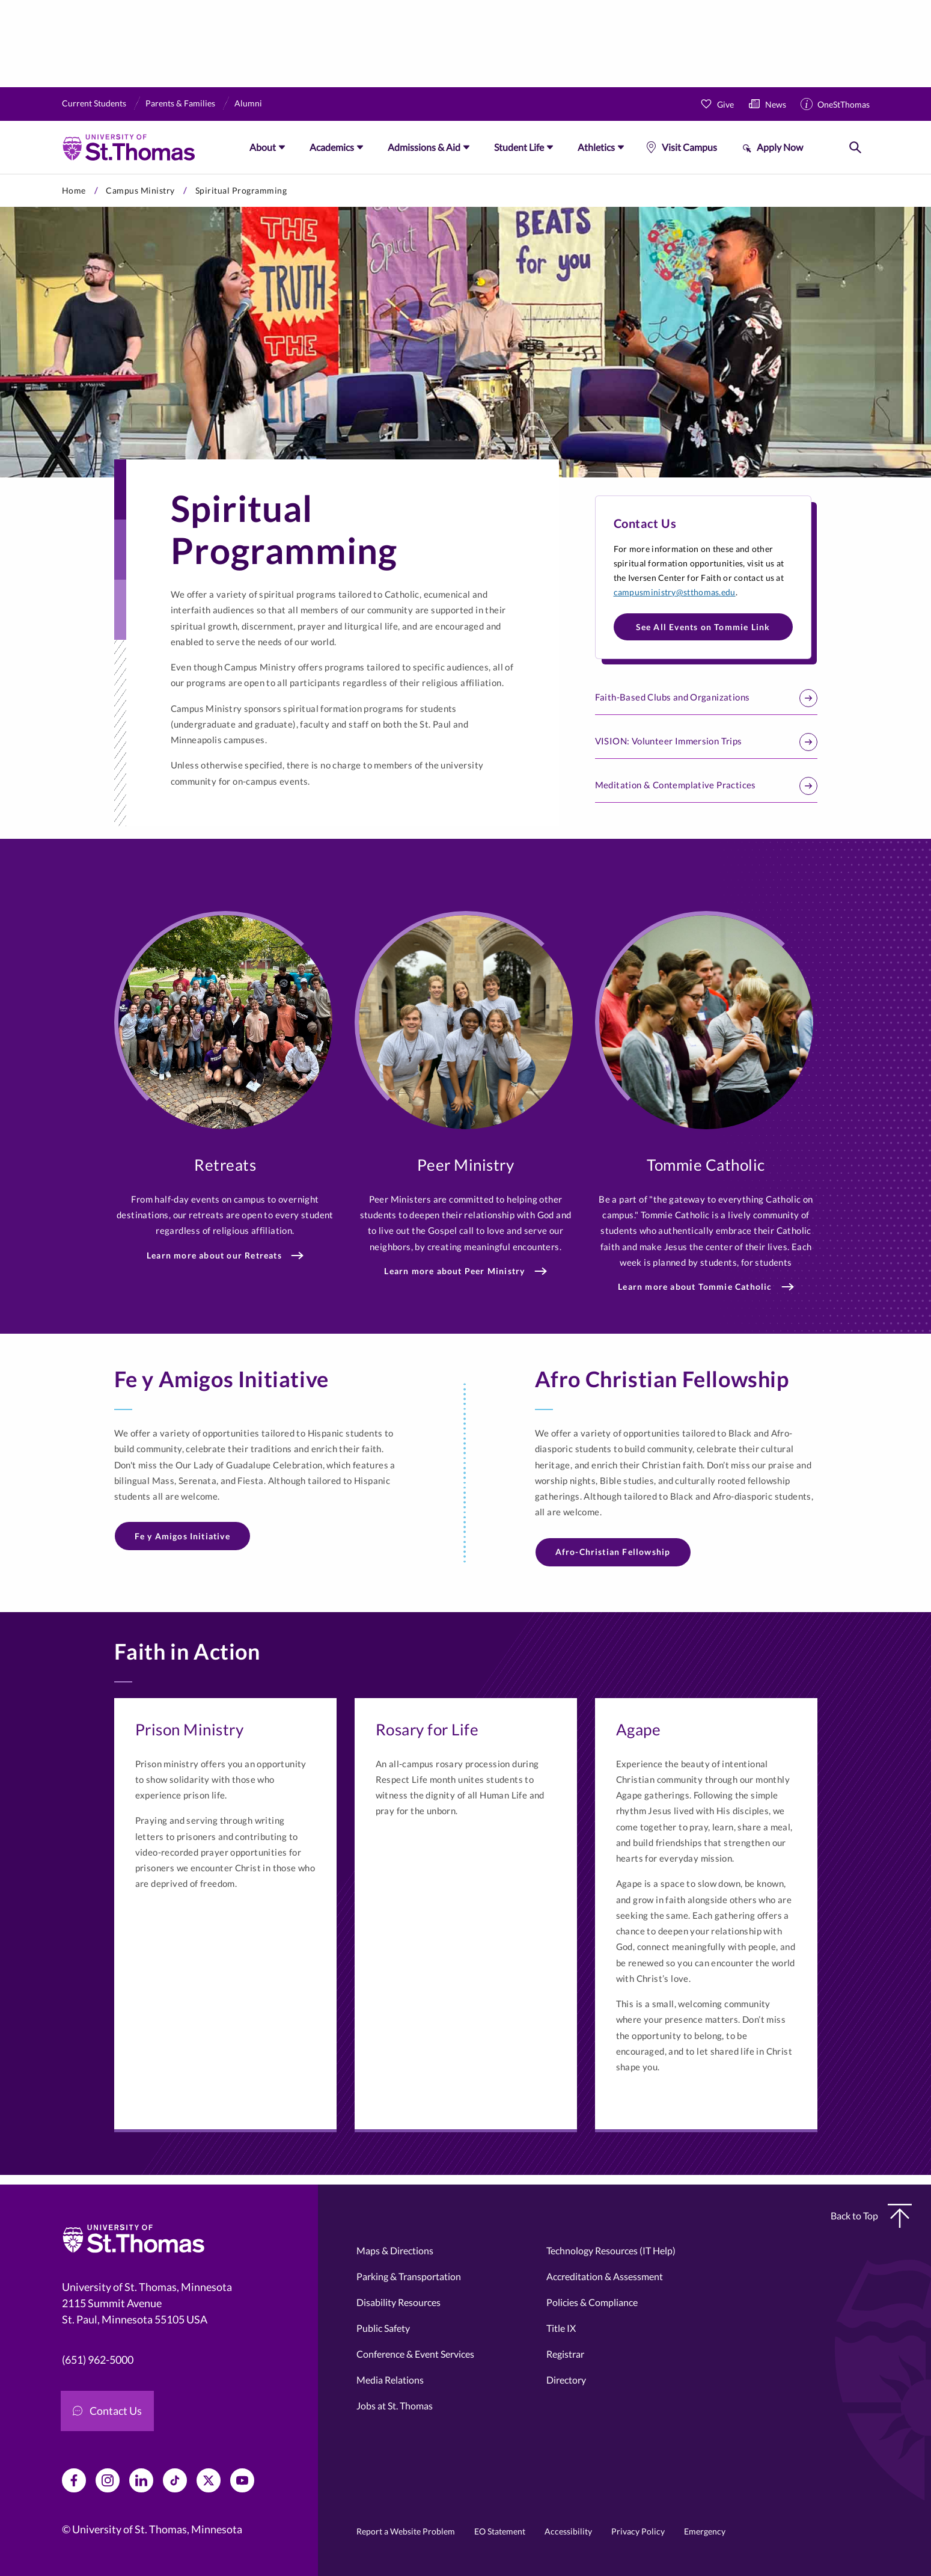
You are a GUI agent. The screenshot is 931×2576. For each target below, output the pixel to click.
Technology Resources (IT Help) (611, 2250)
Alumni (248, 103)
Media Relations (390, 2379)
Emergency (704, 2531)
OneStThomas (843, 104)
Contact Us (107, 2410)
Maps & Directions (394, 2250)
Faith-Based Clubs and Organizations (706, 698)
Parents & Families (180, 103)
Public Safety (383, 2328)
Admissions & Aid (424, 147)
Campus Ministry (140, 190)
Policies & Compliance (592, 2302)
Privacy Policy (638, 2531)
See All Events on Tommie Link (703, 627)
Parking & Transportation (408, 2276)
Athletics (596, 147)
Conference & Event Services (415, 2354)
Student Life (519, 147)
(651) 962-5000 (97, 2359)
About (262, 147)
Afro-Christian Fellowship (613, 1552)
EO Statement (499, 2531)
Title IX (561, 2328)
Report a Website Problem (405, 2531)
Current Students (94, 103)
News (775, 104)
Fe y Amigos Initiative (182, 1536)
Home (74, 190)
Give (725, 104)
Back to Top (871, 2216)
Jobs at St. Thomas (394, 2405)
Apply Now (780, 147)
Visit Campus (689, 147)
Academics (332, 147)
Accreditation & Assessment (604, 2276)
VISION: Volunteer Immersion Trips (706, 742)
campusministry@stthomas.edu (675, 592)
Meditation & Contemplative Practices (706, 786)
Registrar (565, 2354)
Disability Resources (398, 2302)
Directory (566, 2379)
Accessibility (568, 2531)
